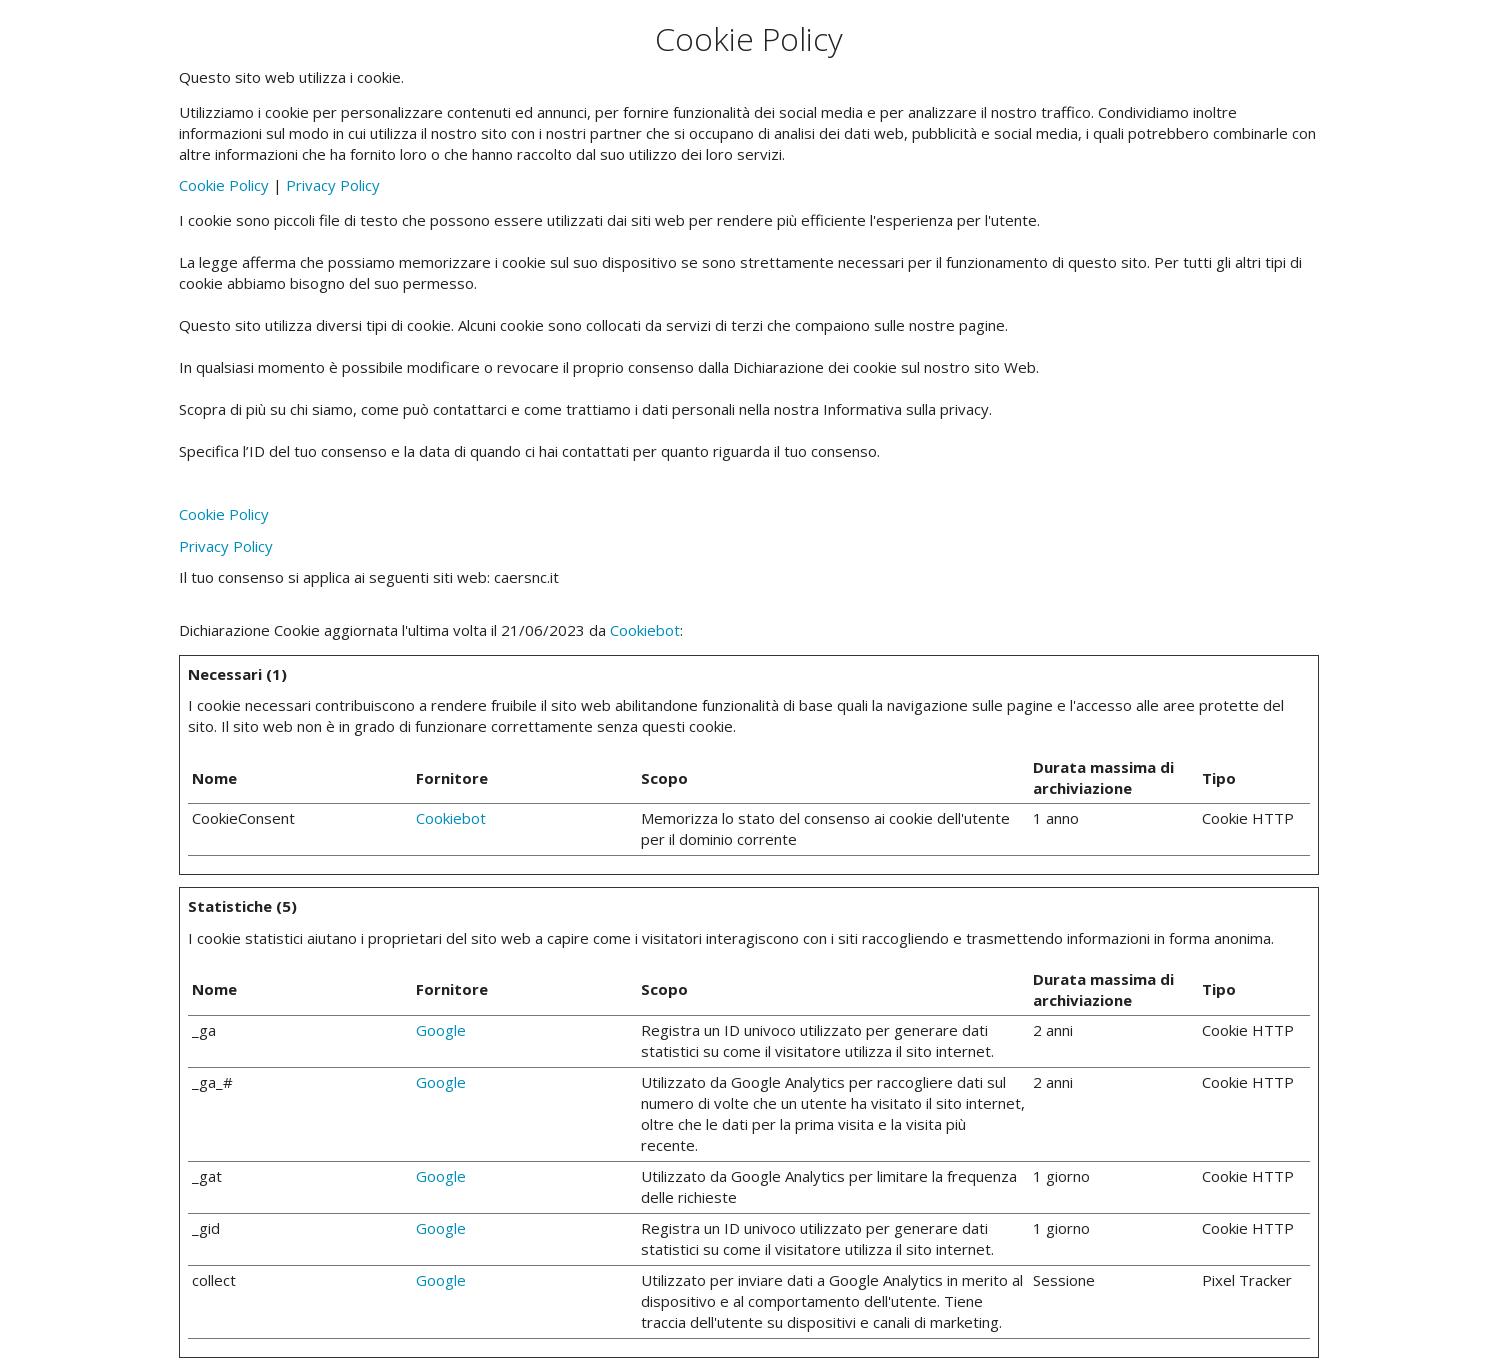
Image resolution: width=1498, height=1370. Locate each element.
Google (441, 1030)
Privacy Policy (333, 185)
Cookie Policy (224, 185)
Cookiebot (645, 630)
